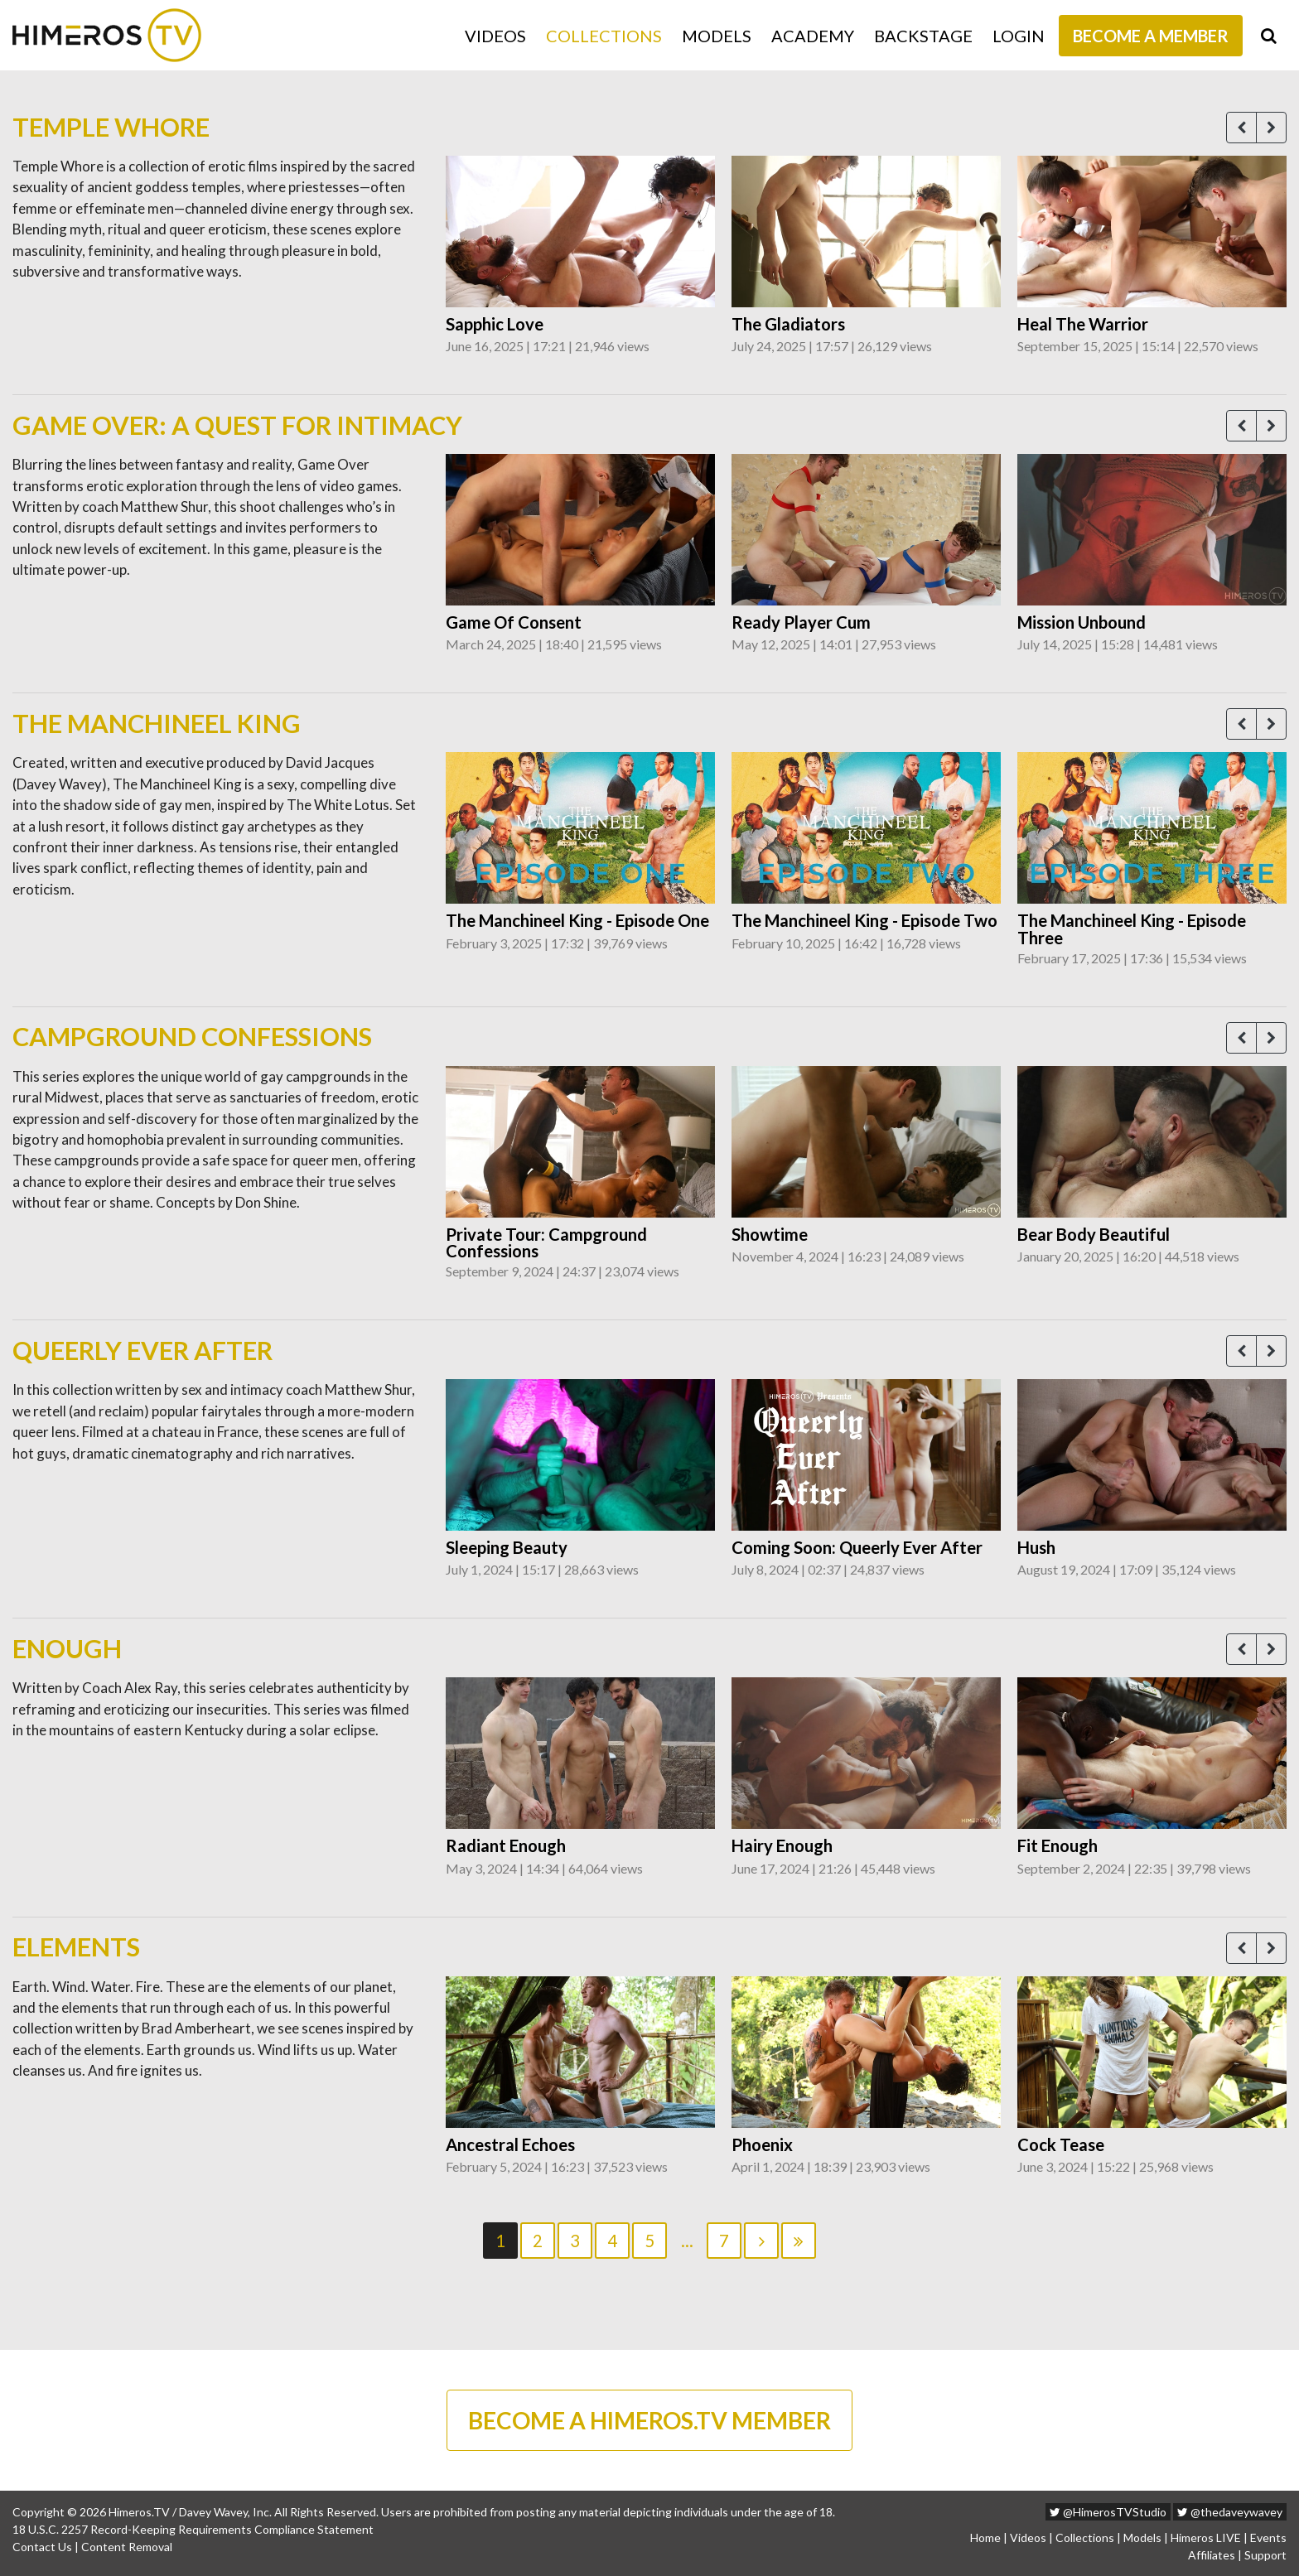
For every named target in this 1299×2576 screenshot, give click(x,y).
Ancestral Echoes (510, 2144)
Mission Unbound (1081, 622)
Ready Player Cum (801, 622)
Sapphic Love (494, 324)
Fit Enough (1057, 1845)
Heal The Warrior (1082, 324)
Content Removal (126, 2547)
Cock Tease (1060, 2144)
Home (985, 2537)
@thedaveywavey (1229, 2512)
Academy (812, 36)
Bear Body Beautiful (1093, 1234)
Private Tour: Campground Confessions (546, 1243)
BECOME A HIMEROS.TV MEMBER (649, 2420)
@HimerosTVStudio (1108, 2512)
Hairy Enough (782, 1845)
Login (1018, 36)
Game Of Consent (514, 622)
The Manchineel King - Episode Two (864, 920)
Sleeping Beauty (506, 1547)
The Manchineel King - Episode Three (1131, 929)
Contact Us (42, 2547)
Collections (604, 36)
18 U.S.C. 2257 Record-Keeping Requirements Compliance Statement (193, 2529)
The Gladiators (788, 324)
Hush (1036, 1547)
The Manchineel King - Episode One (577, 920)
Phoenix (762, 2144)
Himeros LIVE (1206, 2537)
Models (716, 36)
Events (1268, 2537)
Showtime (770, 1234)
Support (1265, 2555)
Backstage (923, 36)
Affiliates (1211, 2555)
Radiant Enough (506, 1845)
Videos (495, 36)
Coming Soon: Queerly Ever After (857, 1547)
